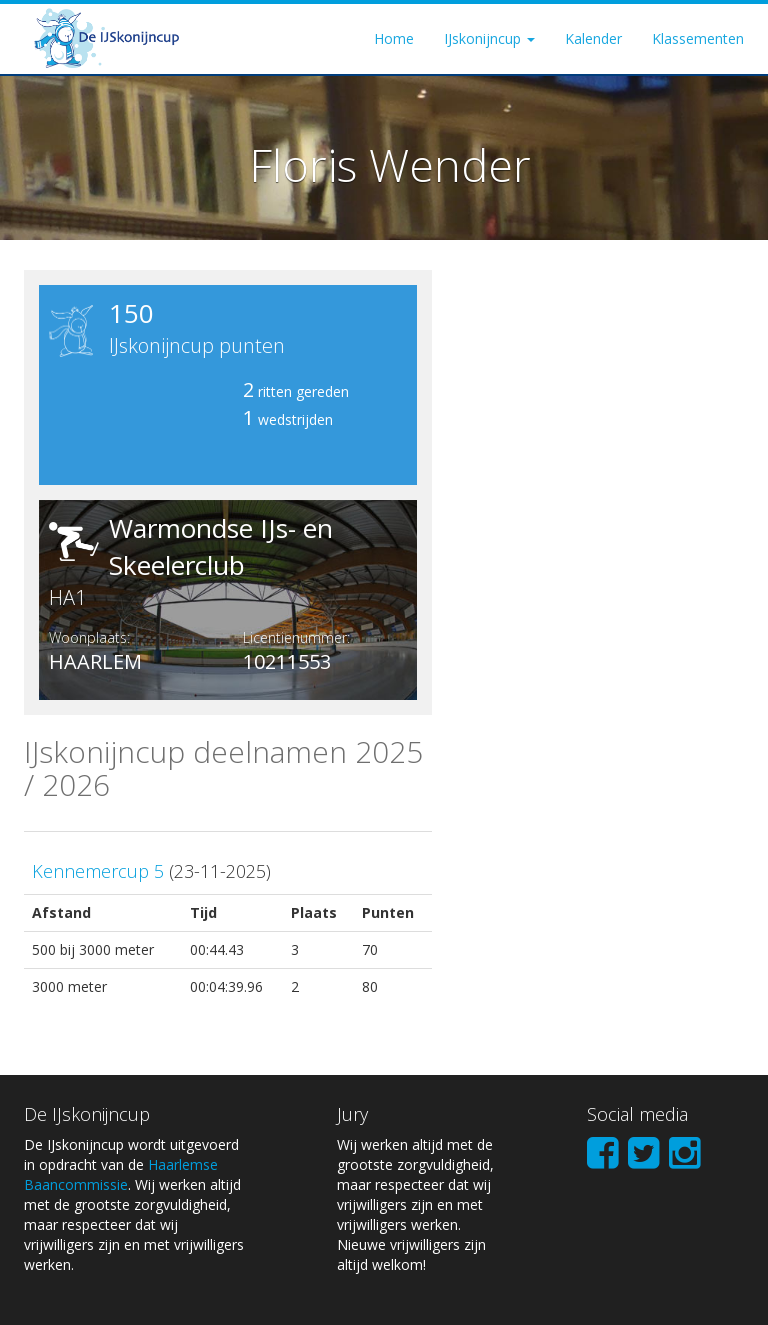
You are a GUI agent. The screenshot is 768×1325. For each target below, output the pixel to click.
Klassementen (698, 38)
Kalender (593, 38)
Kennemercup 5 (98, 871)
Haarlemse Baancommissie (121, 1174)
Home (394, 38)
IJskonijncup (489, 38)
